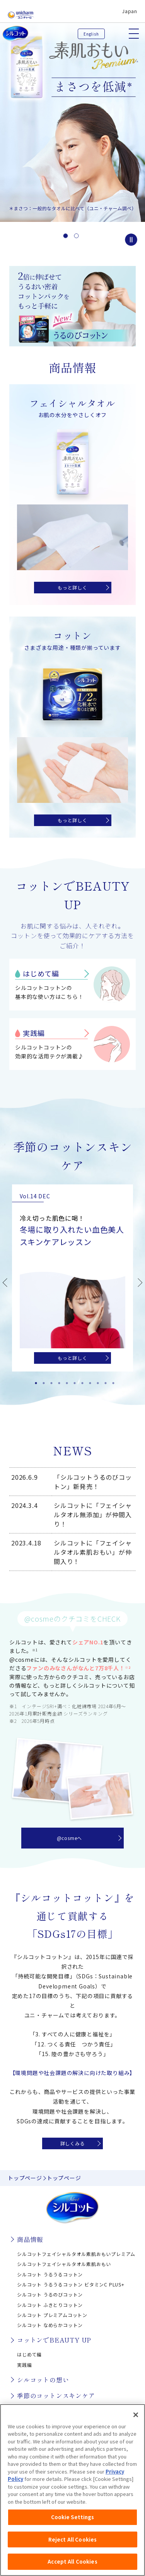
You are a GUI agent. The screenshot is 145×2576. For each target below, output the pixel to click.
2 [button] (76, 235)
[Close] (135, 2416)
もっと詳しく (72, 587)
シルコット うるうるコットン (50, 2274)
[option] (72, 111)
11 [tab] (111, 1381)
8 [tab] (88, 1381)
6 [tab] (73, 1381)
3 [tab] (49, 1381)
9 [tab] (96, 1381)
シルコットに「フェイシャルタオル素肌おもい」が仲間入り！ (93, 1552)
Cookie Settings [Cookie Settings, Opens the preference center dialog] (72, 2519)
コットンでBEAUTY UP (54, 2339)
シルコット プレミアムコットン (52, 2315)
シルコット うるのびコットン (50, 2294)
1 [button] (65, 235)
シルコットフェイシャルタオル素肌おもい (64, 2264)
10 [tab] (104, 1381)
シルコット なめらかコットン (50, 2325)
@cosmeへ (69, 1838)
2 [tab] (42, 1381)
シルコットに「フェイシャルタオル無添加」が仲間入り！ (93, 1514)
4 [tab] (57, 1381)
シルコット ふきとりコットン (50, 2305)
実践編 (33, 1033)
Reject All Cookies (72, 2541)
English (91, 34)
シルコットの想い (43, 2379)
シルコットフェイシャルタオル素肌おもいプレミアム (76, 2254)
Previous (4, 1282)
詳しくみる (72, 2143)
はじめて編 (41, 973)
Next (140, 1282)
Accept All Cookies (72, 2563)
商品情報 (30, 2239)
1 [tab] (34, 1381)
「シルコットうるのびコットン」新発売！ (93, 1481)
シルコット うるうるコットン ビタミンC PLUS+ (71, 2284)
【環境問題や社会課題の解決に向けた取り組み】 (73, 2073)
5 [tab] (65, 1381)
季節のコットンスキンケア (56, 2395)
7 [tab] (80, 1381)
